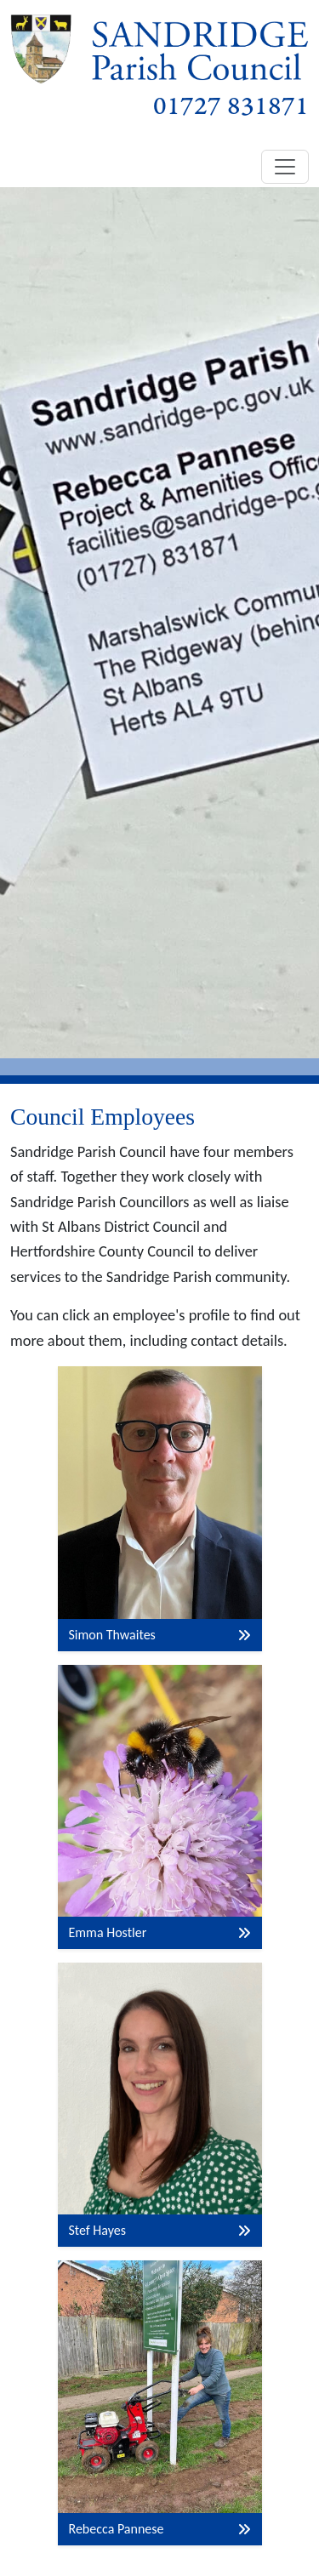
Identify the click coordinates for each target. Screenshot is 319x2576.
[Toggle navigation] (285, 167)
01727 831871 (231, 106)
